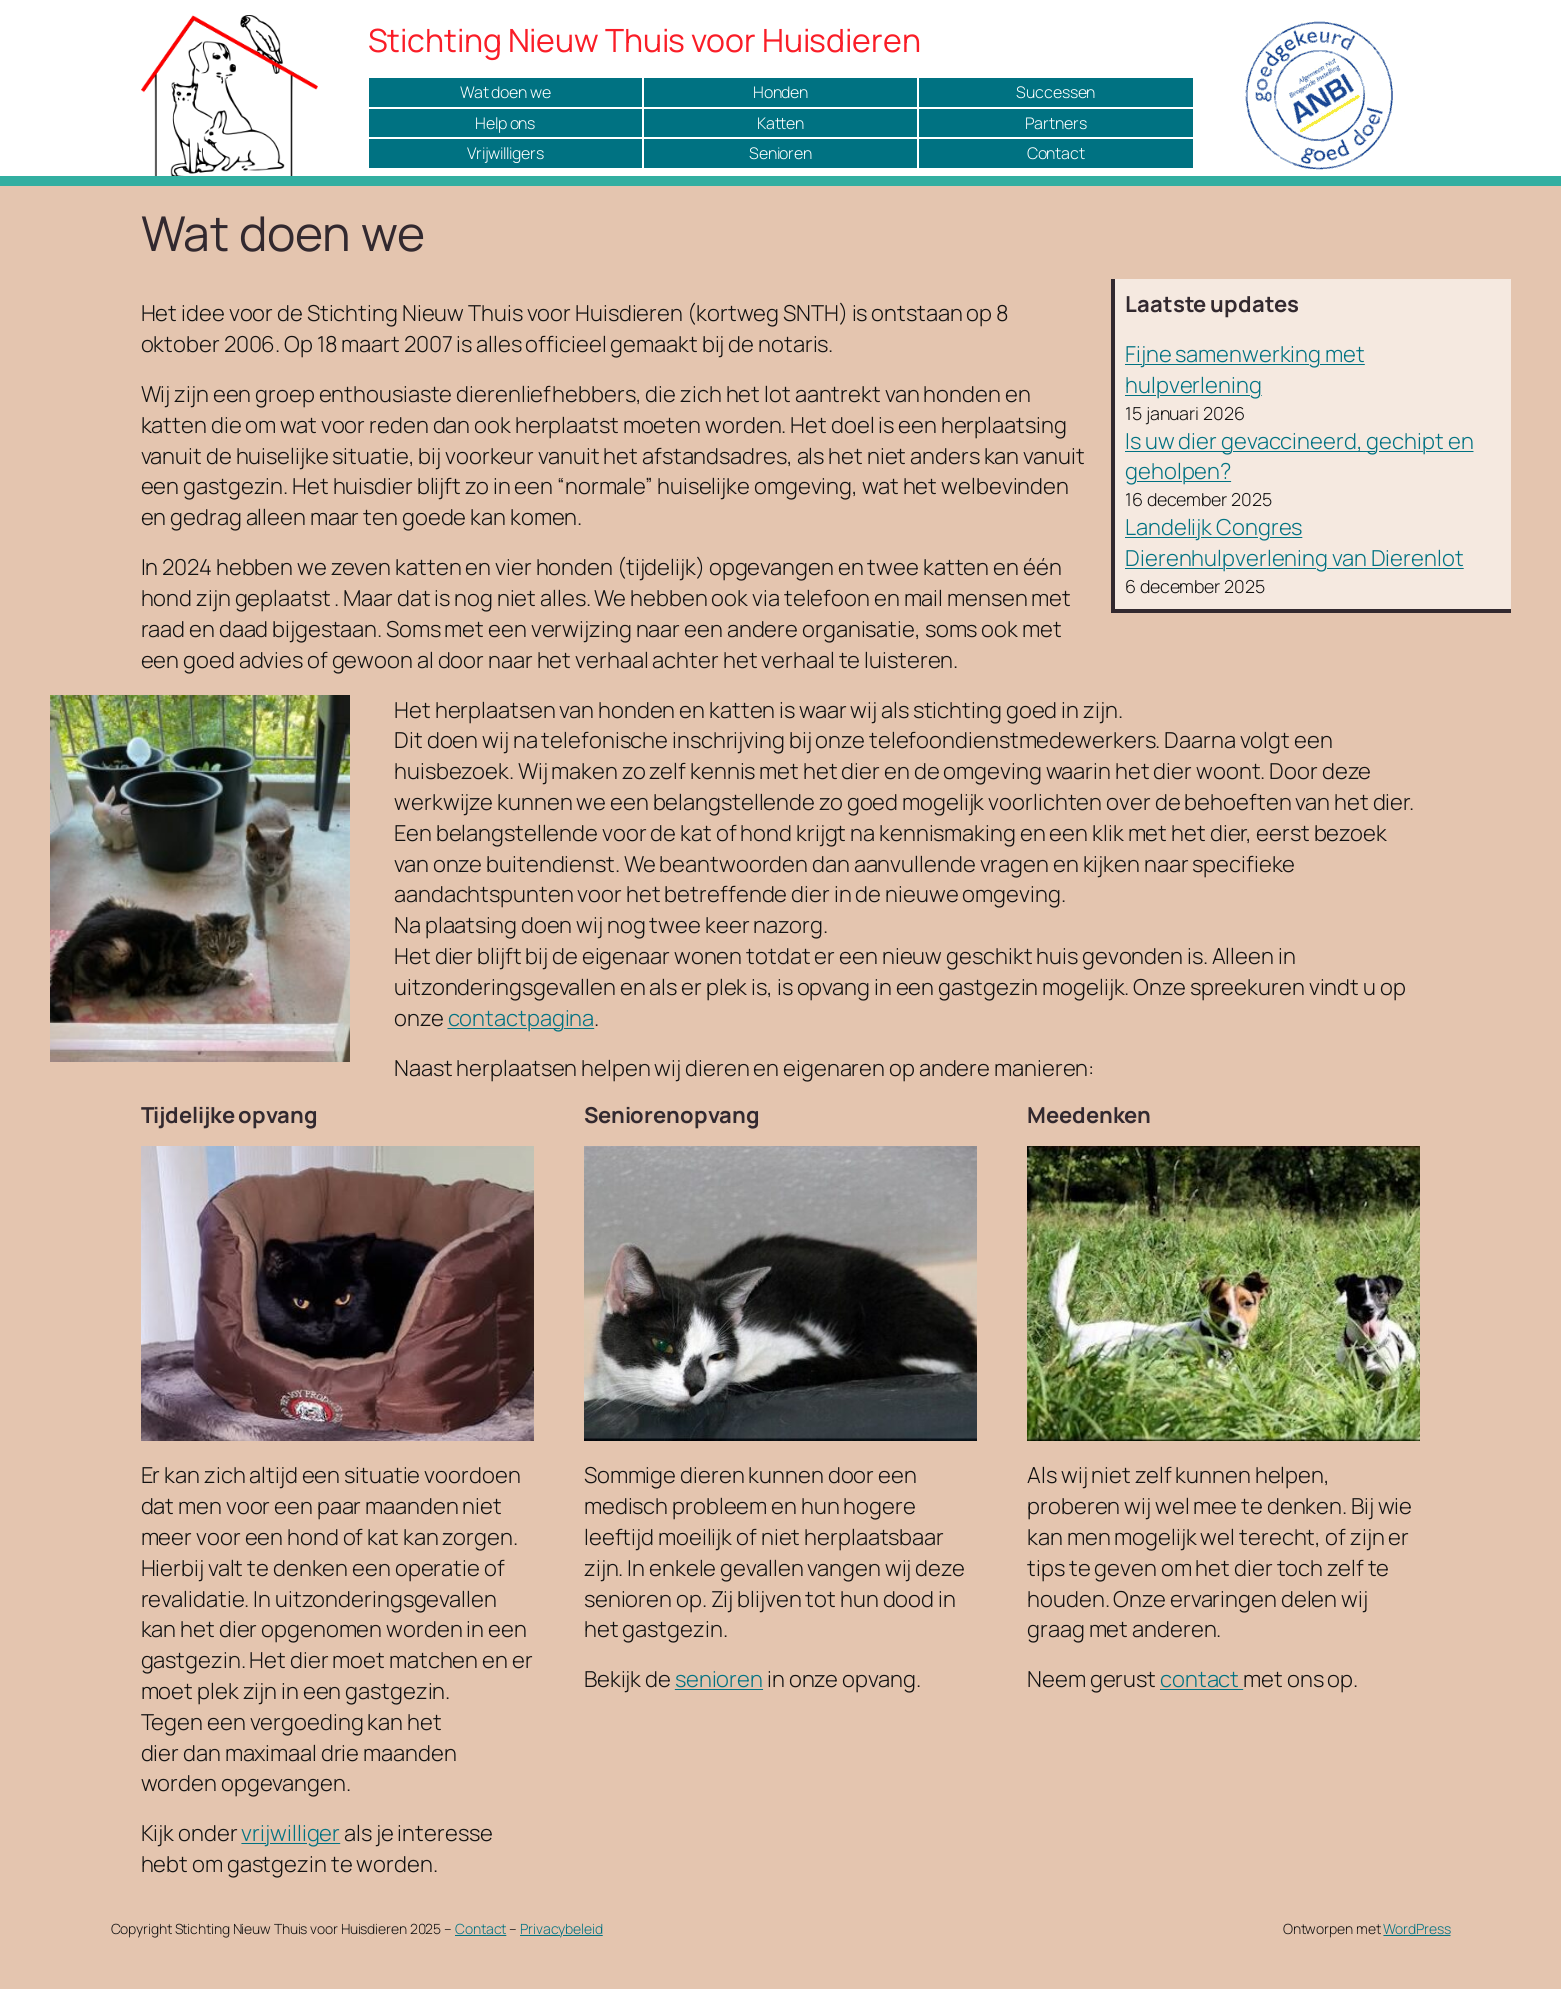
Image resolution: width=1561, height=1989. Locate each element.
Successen (1055, 92)
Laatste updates (1212, 304)
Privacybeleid (561, 1928)
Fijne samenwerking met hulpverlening (1245, 369)
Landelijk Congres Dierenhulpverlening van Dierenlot (1294, 542)
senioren (719, 1679)
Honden (780, 92)
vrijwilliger (290, 1833)
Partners (1055, 123)
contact (1201, 1679)
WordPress (1416, 1928)
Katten (780, 123)
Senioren (780, 153)
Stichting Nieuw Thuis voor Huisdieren (644, 40)
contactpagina (521, 1018)
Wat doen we (505, 92)
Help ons (505, 123)
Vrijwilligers (505, 153)
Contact (1056, 153)
